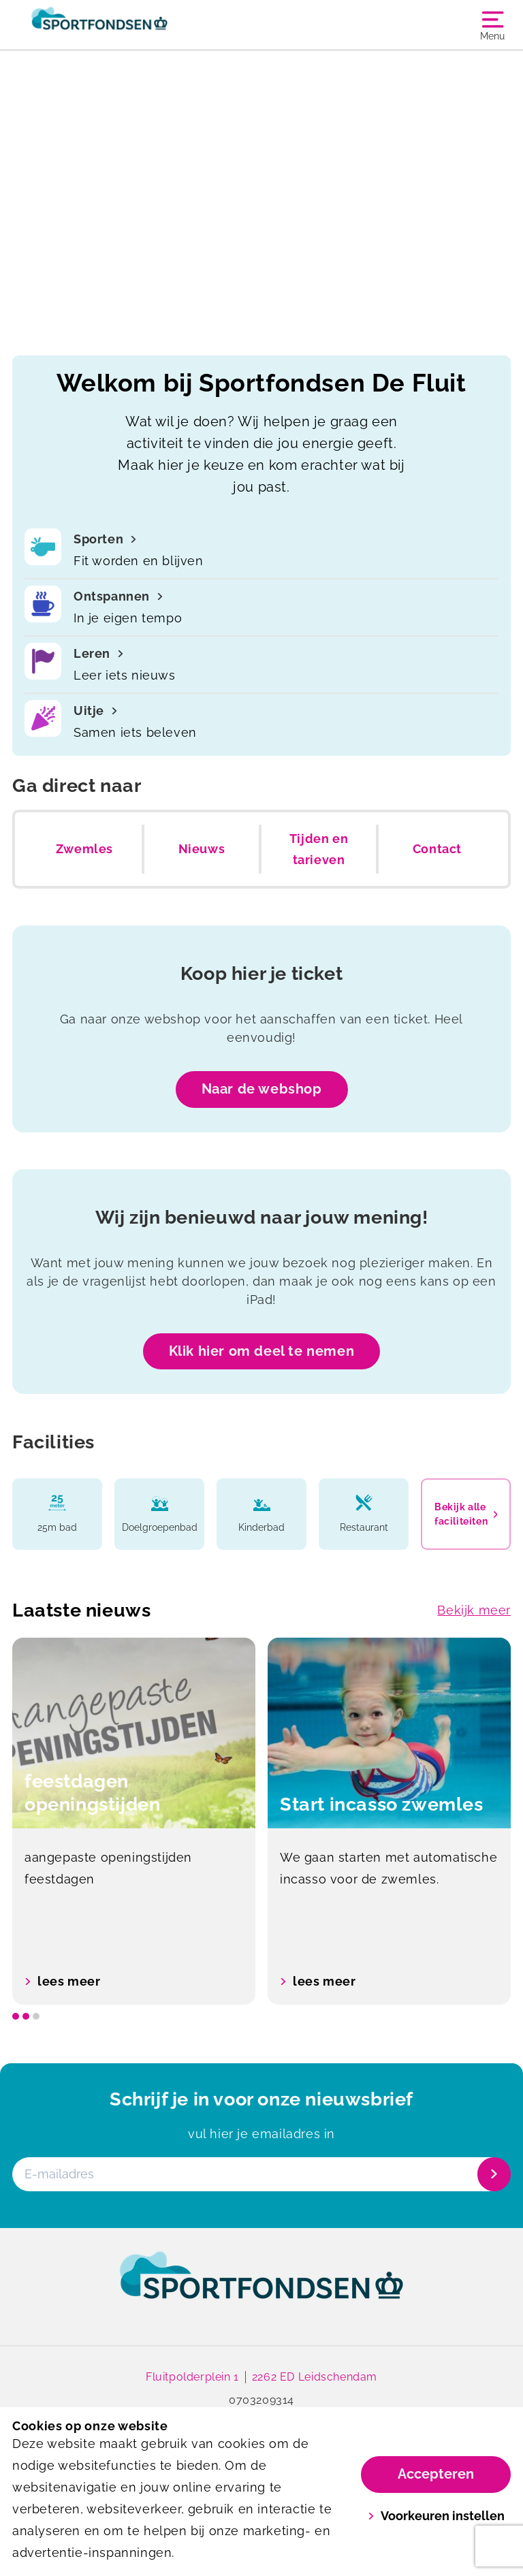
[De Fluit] (137, 24)
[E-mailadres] (260, 2174)
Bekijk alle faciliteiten (465, 1513)
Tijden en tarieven (318, 849)
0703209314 (261, 2400)
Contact (437, 849)
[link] (261, 2288)
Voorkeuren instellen (436, 2516)
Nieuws (201, 849)
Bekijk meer (474, 1610)
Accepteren (436, 2474)
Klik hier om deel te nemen (262, 1351)
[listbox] (261, 1821)
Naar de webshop (262, 1089)
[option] (134, 1821)
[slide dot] (15, 2016)
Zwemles (84, 849)
